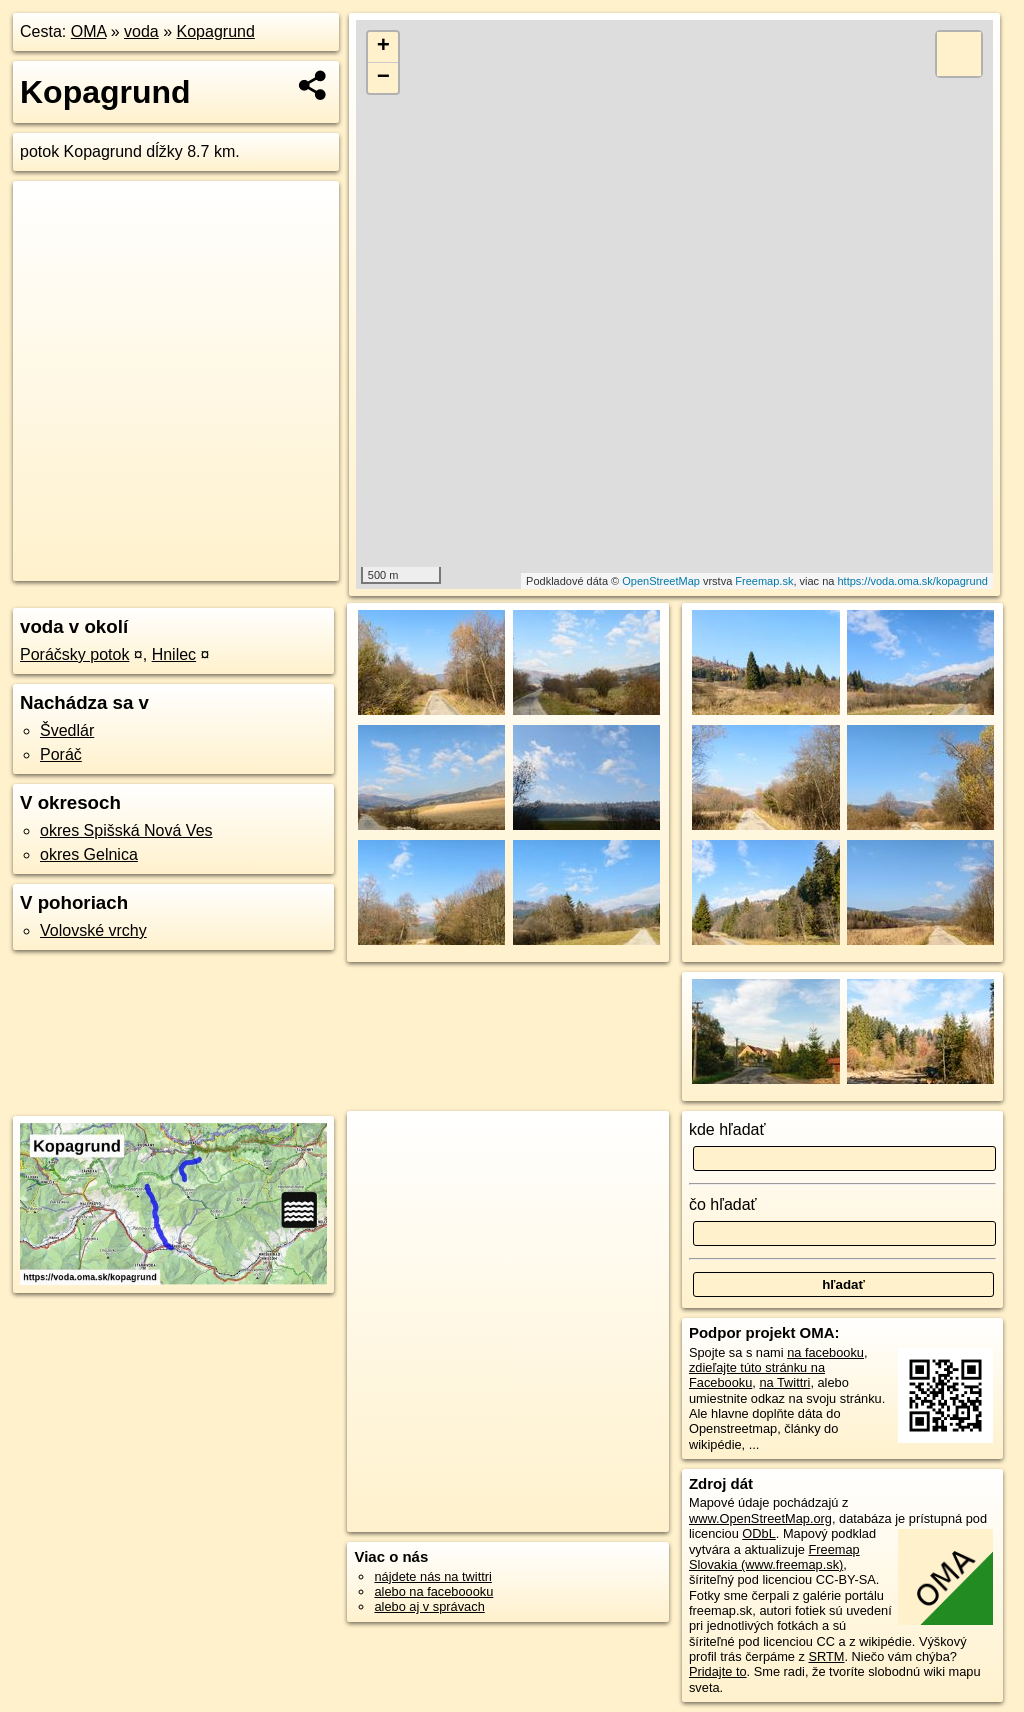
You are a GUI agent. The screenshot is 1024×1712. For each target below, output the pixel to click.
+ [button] (383, 47)
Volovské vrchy (93, 930)
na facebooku (825, 1352)
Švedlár (67, 730)
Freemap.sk (764, 581)
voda (141, 31)
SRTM (826, 1656)
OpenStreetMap (661, 581)
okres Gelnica (89, 854)
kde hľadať (727, 1129)
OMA (89, 31)
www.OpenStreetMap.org (760, 1518)
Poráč (61, 754)
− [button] (383, 78)
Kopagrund (216, 31)
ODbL (758, 1533)
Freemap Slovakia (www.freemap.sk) (774, 1557)
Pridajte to (718, 1671)
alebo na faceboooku (433, 1591)
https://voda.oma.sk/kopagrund (912, 581)
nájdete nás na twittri (432, 1576)
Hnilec (174, 654)
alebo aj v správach (429, 1606)
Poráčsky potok (74, 654)
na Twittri (784, 1382)
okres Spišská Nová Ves (126, 830)
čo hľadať (723, 1204)
